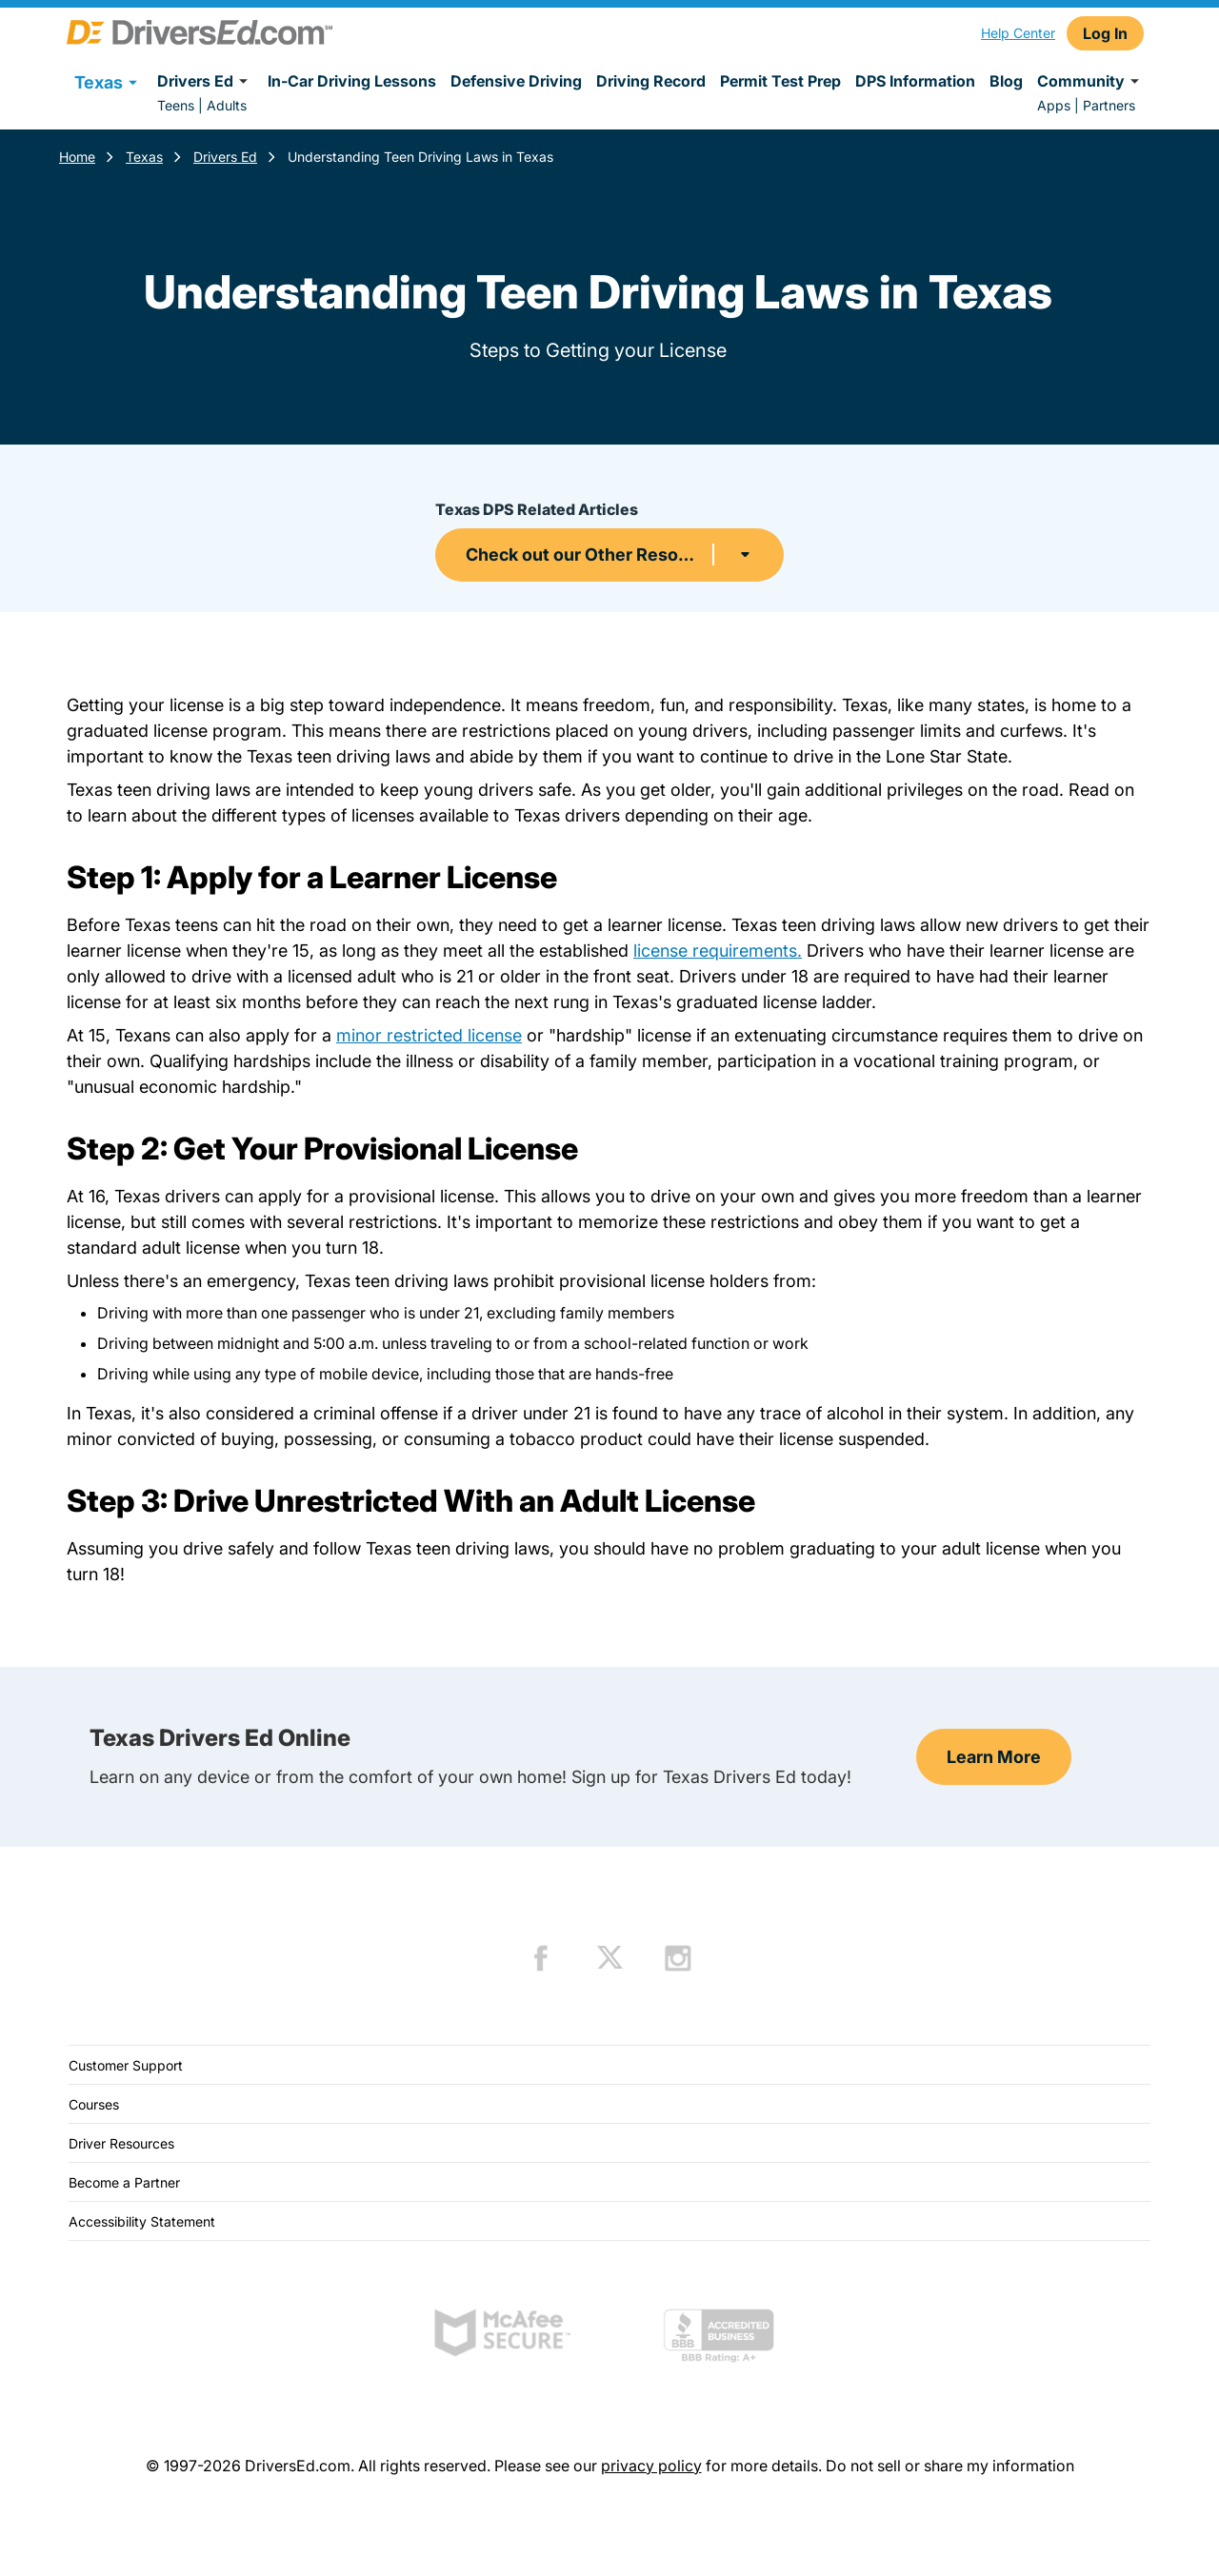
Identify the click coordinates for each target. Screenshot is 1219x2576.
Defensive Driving (516, 80)
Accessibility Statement (142, 2221)
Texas (144, 157)
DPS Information (915, 80)
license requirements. (717, 951)
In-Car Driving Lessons (352, 80)
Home (77, 157)
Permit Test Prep (780, 80)
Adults (227, 105)
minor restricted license (429, 1035)
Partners (1109, 105)
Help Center (1018, 33)
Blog (1006, 80)
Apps (1053, 105)
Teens (175, 105)
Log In (1105, 33)
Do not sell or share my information (950, 2465)
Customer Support (126, 2065)
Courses (94, 2104)
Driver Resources (121, 2143)
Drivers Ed (205, 80)
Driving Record (651, 80)
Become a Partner (124, 2182)
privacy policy (651, 2465)
